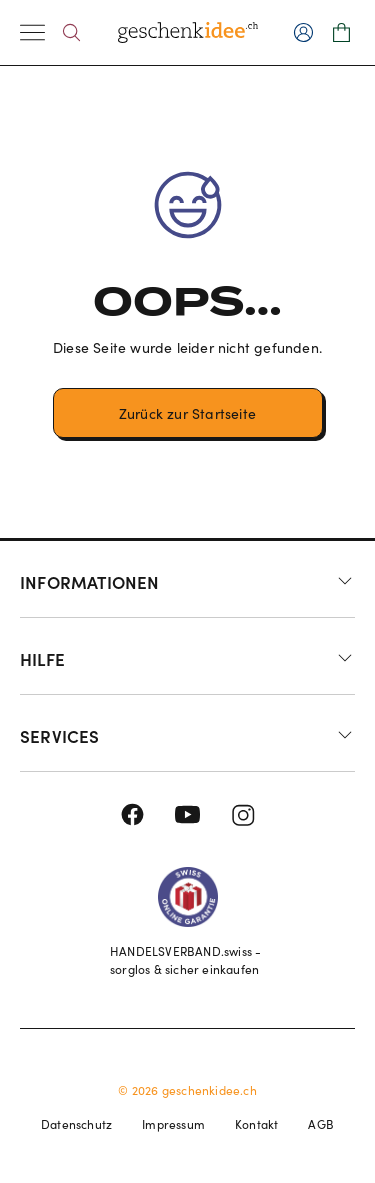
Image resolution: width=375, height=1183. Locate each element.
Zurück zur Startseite (187, 413)
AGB (321, 1124)
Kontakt (256, 1124)
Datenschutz (76, 1124)
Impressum (173, 1124)
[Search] (71, 32)
